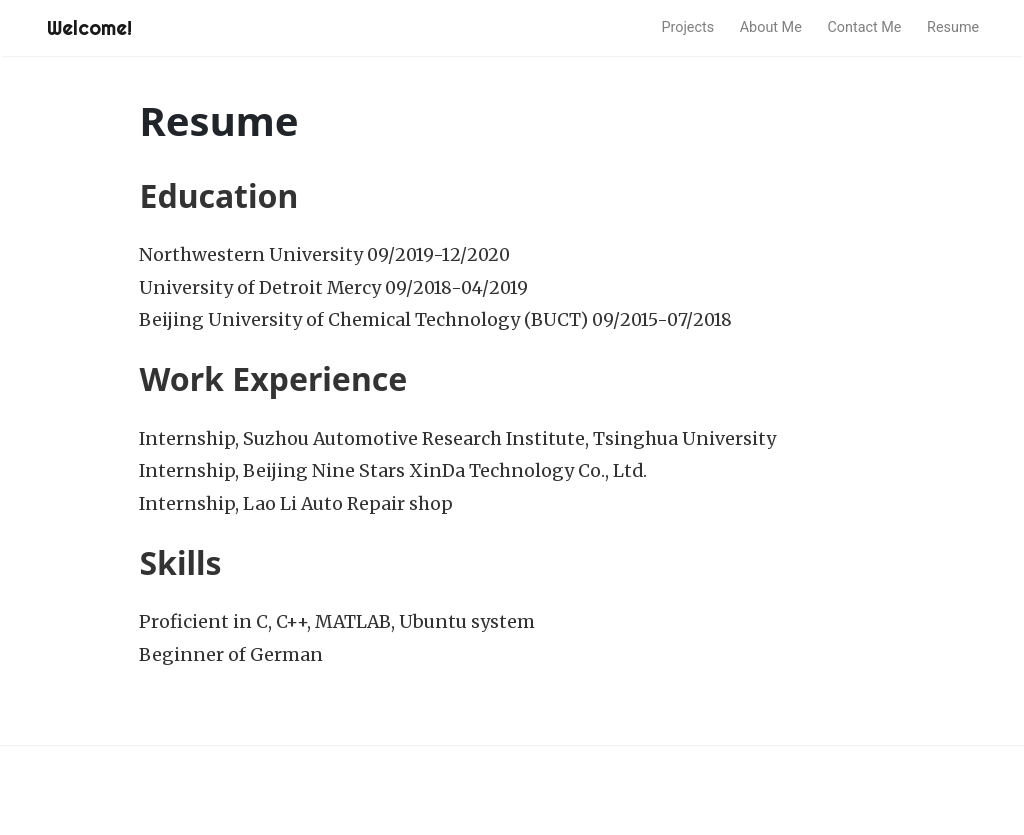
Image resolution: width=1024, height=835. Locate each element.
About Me (771, 27)
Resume (953, 27)
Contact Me (864, 27)
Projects (687, 27)
